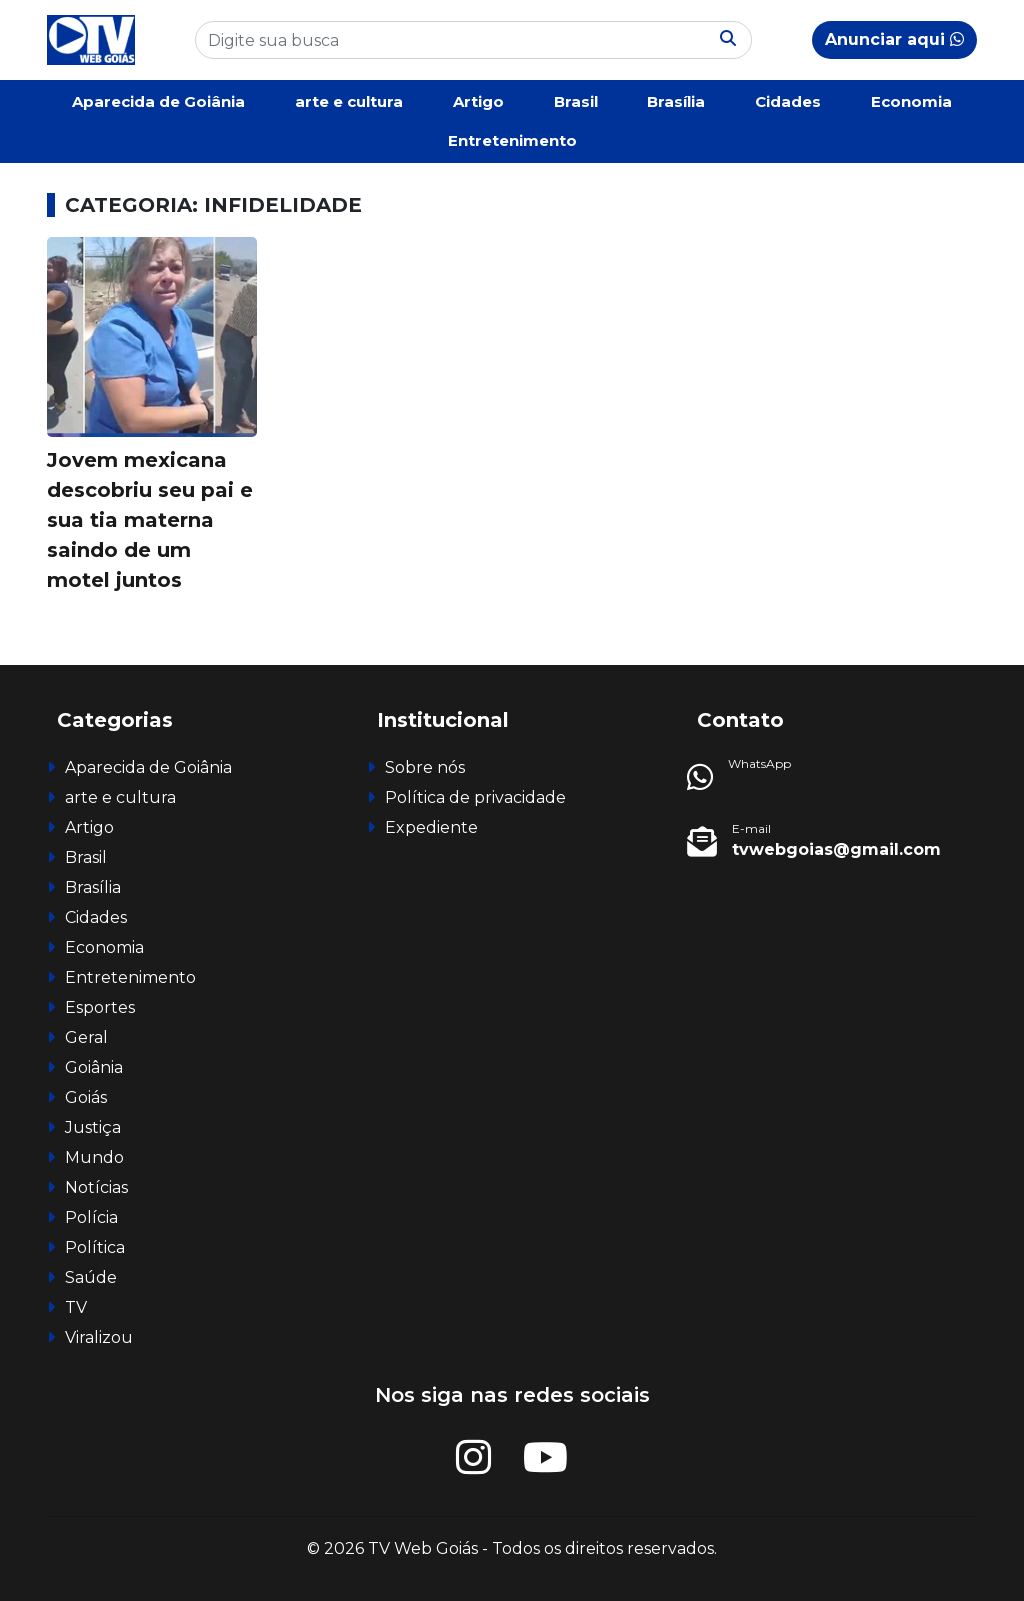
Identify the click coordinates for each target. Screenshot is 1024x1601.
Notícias (96, 1187)
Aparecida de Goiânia (158, 101)
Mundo (94, 1157)
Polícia (91, 1217)
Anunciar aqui (894, 39)
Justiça (93, 1127)
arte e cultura (349, 101)
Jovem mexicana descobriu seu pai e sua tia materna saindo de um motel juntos (150, 520)
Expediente (431, 827)
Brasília (676, 101)
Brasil (576, 101)
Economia (911, 101)
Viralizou (99, 1337)
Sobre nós (425, 767)
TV (76, 1307)
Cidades (788, 101)
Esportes (100, 1007)
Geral (86, 1037)
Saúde (91, 1277)
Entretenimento (512, 140)
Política (95, 1247)
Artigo (478, 101)
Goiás (86, 1097)
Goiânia (94, 1067)
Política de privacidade (475, 797)
